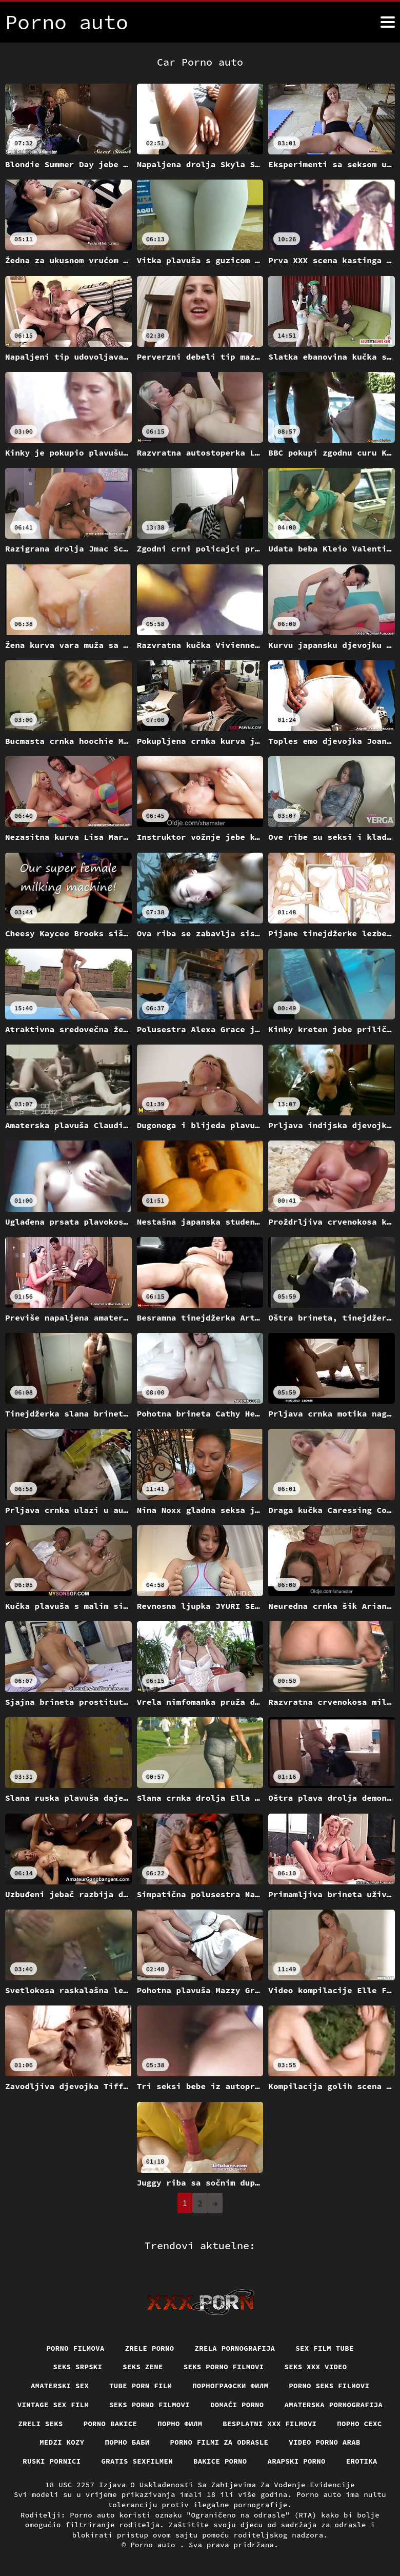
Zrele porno (149, 2347)
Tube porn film (140, 2385)
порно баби (127, 2442)
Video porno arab (325, 2442)
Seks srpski (77, 2366)
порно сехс (360, 2423)
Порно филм (180, 2423)
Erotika (362, 2461)
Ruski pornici (51, 2461)
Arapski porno (297, 2461)
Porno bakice (110, 2423)
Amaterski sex (59, 2385)
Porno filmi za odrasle (219, 2442)
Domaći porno (237, 2404)
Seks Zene (143, 2366)
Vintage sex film (53, 2404)
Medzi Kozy (61, 2442)
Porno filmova (75, 2347)
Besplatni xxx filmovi (270, 2423)
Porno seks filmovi (329, 2385)
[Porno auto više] (388, 22)
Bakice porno (220, 2461)
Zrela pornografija (234, 2347)
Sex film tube (325, 2347)
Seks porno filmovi (224, 2366)
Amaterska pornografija (334, 2404)
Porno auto (154, 2544)
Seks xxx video (316, 2366)
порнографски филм (230, 2385)
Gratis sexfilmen (137, 2461)
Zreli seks (40, 2423)
